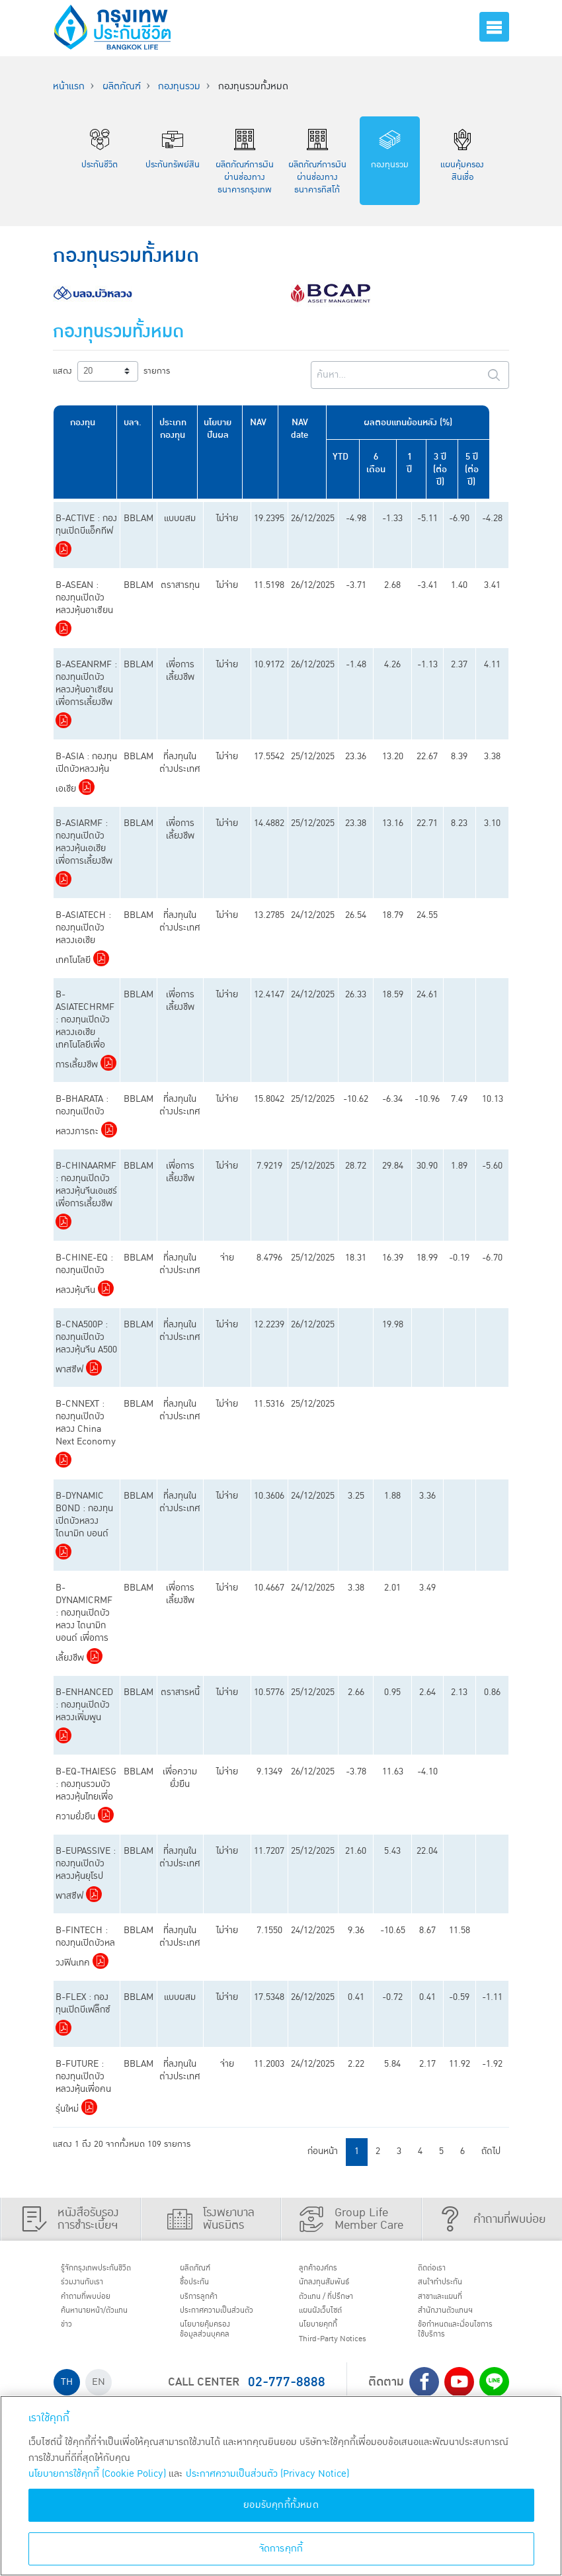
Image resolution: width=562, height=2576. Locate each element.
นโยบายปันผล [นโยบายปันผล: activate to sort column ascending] (223, 428)
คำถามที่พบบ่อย (95, 2303)
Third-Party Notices (346, 2354)
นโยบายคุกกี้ (326, 2337)
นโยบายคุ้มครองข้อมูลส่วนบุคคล (214, 2356)
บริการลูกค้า (206, 2303)
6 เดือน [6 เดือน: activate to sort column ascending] (387, 463)
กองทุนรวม (179, 86)
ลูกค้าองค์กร (326, 2270)
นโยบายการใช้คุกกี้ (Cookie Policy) (97, 2473)
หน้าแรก (69, 86)
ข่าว (70, 2337)
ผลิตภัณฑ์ (121, 86)
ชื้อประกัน (201, 2286)
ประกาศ (213, 2327)
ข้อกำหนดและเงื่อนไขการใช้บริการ (459, 2343)
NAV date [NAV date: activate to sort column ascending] (307, 428)
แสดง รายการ (111, 371)
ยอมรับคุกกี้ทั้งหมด (281, 2505)
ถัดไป (491, 2151)
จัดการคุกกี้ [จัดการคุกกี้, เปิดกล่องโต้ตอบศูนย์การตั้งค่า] (281, 2548)
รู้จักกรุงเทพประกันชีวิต (107, 2270)
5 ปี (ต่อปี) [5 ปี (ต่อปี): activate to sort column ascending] (490, 469)
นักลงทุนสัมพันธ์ (333, 2286)
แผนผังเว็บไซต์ (329, 2321)
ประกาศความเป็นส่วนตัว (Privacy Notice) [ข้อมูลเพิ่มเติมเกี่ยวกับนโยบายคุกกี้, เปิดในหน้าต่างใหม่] (267, 2473)
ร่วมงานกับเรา (90, 2286)
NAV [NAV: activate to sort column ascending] (265, 422)
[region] (281, 2485)
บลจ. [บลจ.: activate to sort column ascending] (136, 422)
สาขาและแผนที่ (450, 2303)
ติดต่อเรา (438, 2270)
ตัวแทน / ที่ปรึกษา (336, 2303)
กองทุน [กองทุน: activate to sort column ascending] (84, 422)
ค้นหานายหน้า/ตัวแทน (107, 2321)
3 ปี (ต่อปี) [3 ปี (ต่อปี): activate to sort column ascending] (456, 469)
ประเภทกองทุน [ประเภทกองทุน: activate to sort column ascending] (176, 428)
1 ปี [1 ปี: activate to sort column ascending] (423, 456)
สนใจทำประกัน (449, 2286)
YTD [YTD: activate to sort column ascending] (350, 456)
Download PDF (63, 549)
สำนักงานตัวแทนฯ (456, 2321)
